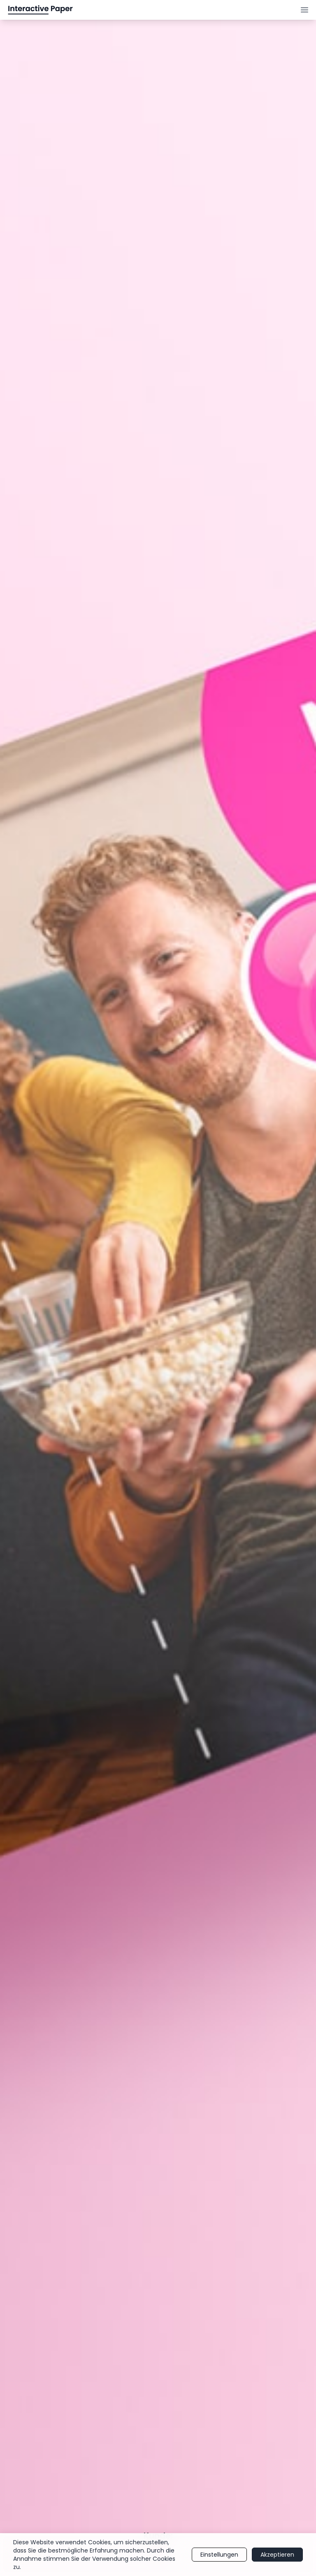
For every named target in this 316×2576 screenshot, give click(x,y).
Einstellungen (219, 2554)
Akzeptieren (277, 2554)
